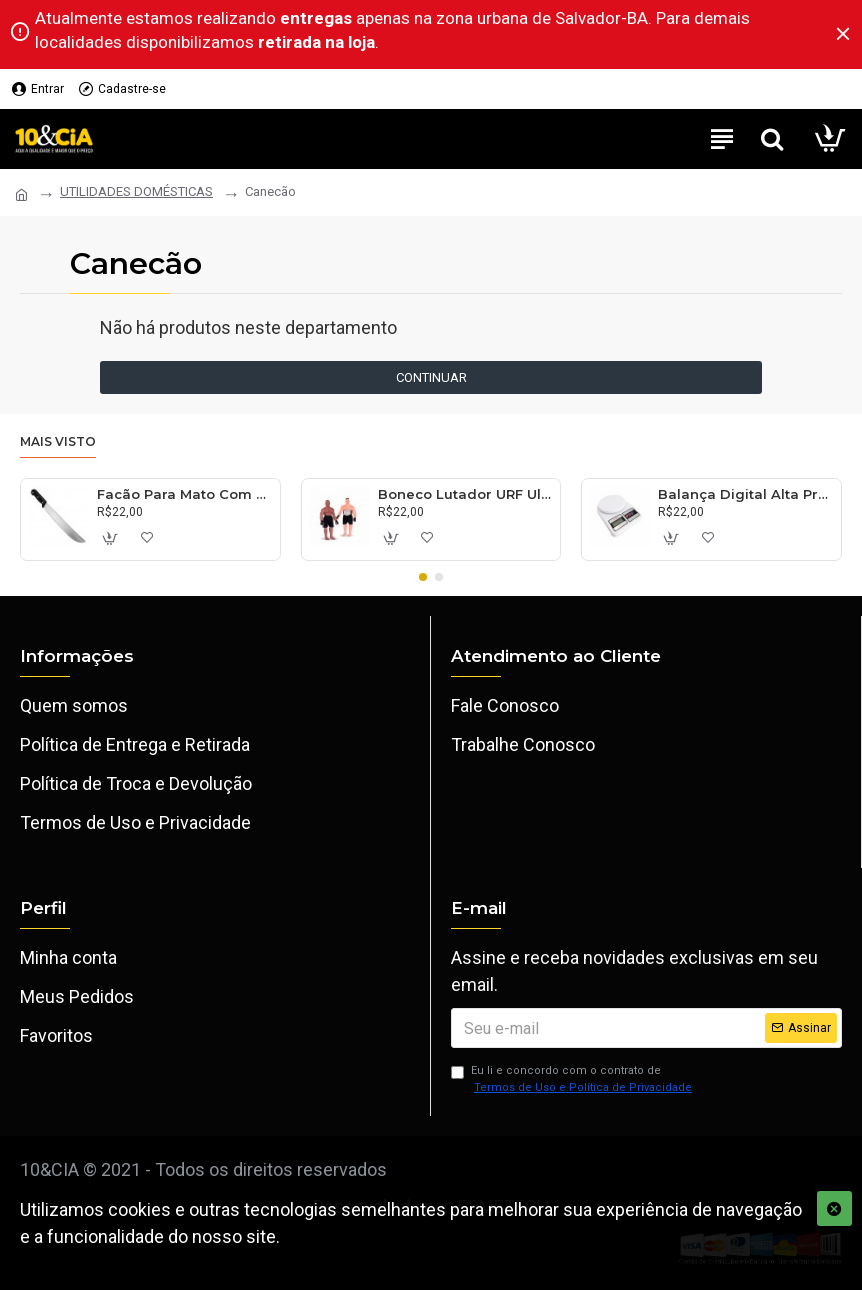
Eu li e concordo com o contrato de (573, 1080)
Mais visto (58, 441)
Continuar (431, 377)
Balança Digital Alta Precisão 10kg (745, 494)
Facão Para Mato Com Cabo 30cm (184, 494)
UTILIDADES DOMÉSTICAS (136, 191)
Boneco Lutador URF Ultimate (465, 494)
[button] (423, 577)
